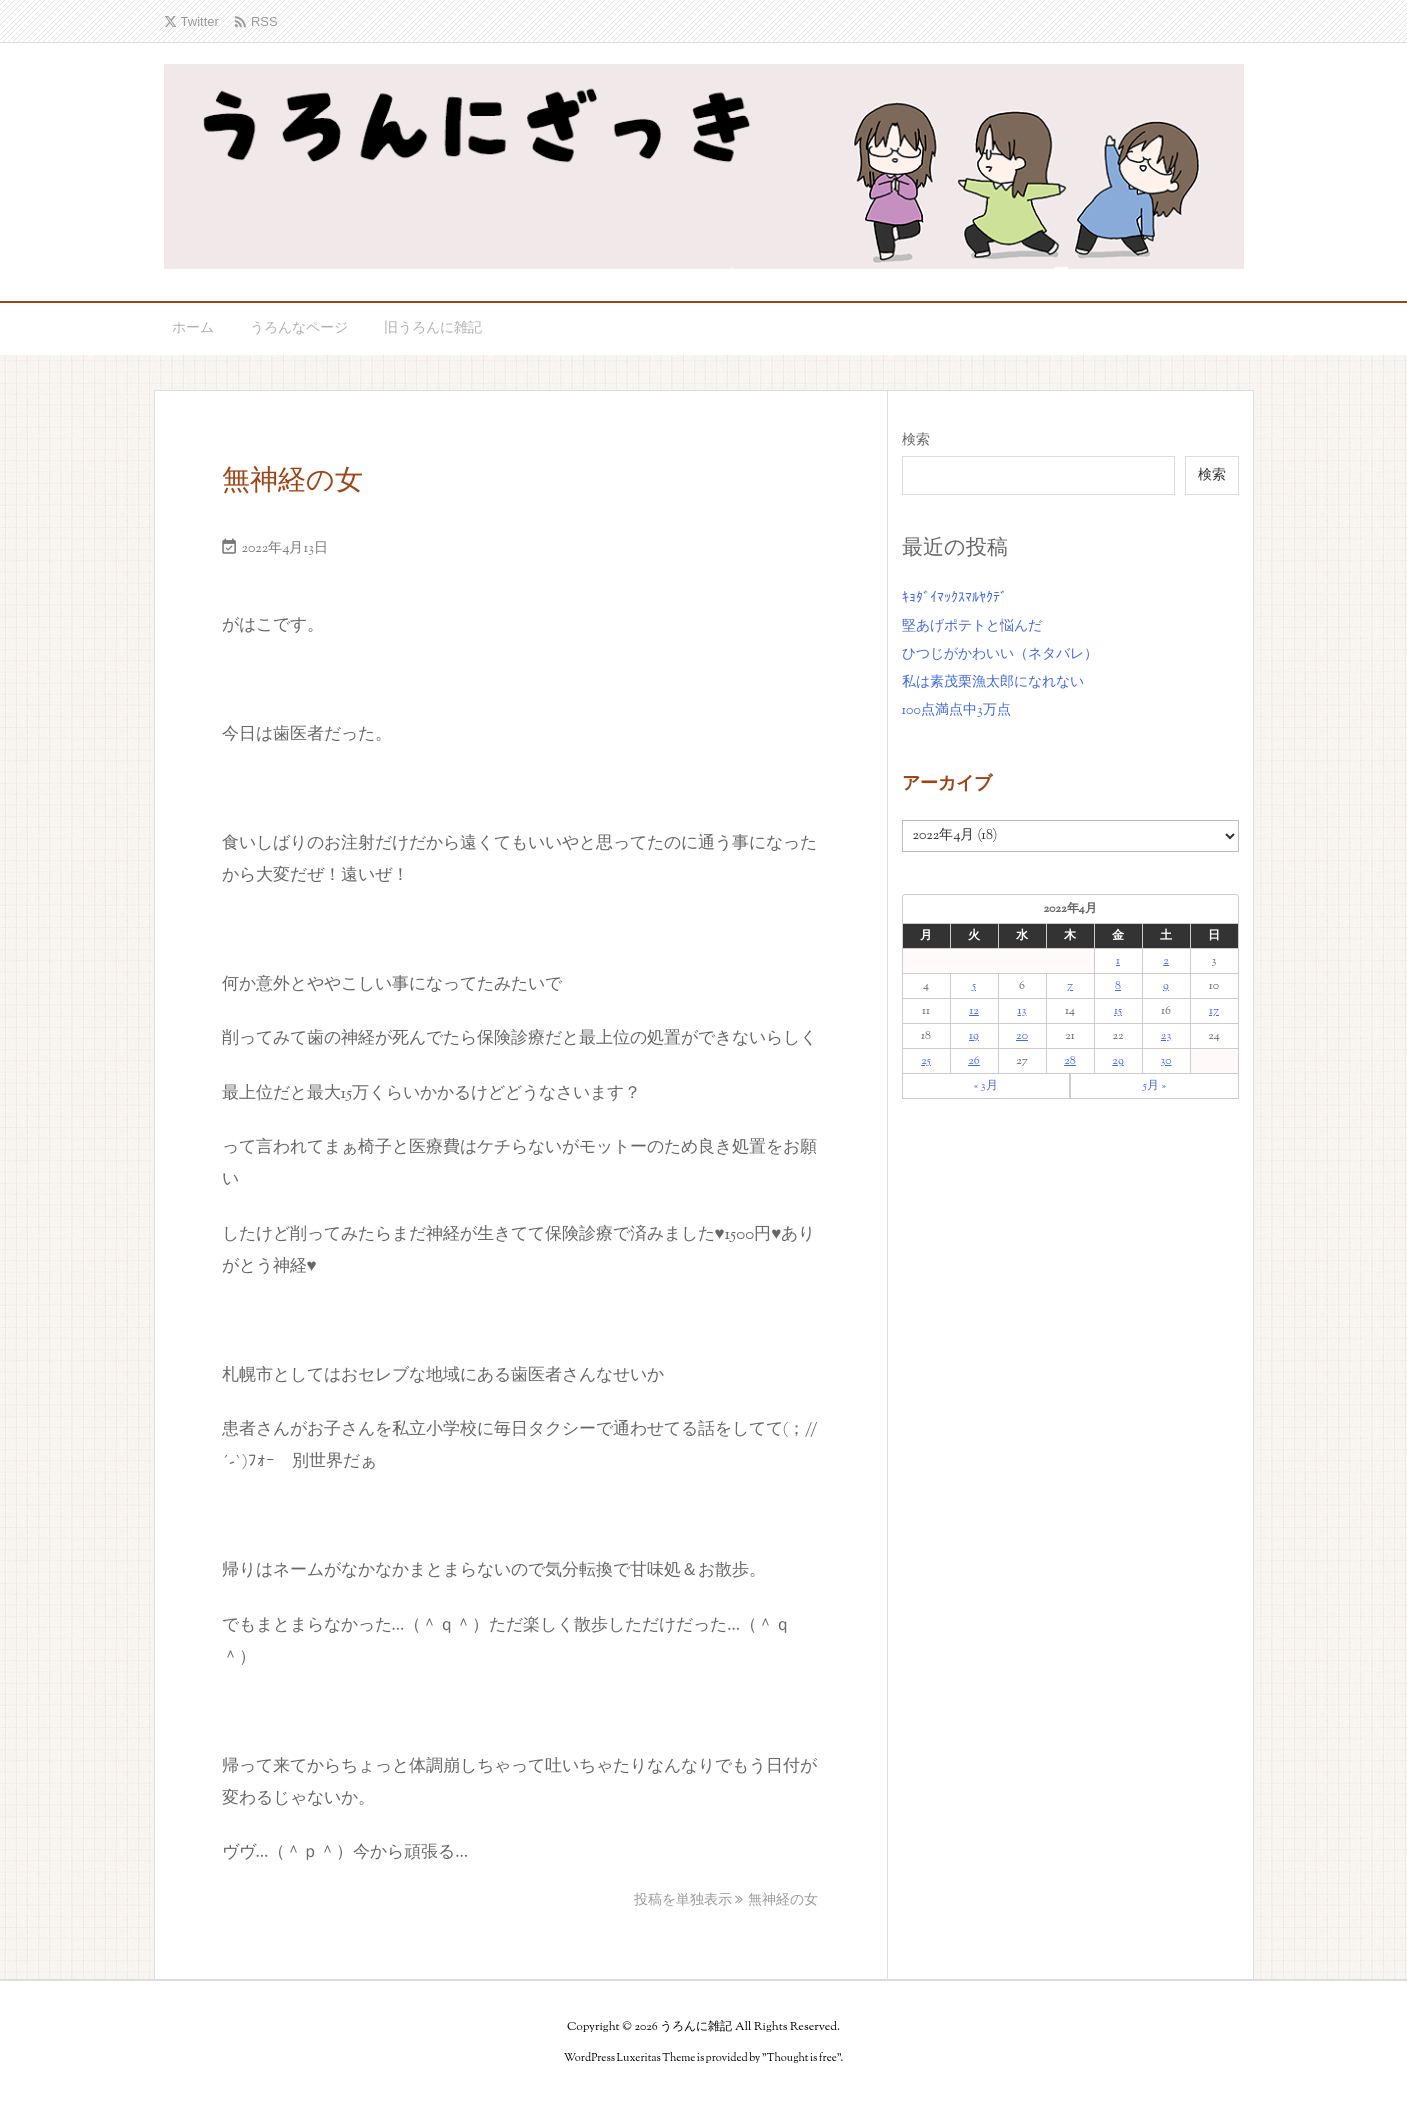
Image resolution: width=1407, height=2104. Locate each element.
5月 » (1154, 1086)
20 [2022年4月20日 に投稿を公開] (1022, 1036)
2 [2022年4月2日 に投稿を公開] (1166, 961)
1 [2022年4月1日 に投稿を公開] (1118, 961)
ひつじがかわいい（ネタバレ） (1000, 655)
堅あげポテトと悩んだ (972, 627)
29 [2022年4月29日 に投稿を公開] (1117, 1061)
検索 (916, 441)
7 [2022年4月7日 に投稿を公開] (1070, 986)
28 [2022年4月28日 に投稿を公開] (1070, 1061)
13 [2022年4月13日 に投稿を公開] (1022, 1011)
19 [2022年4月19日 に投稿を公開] (974, 1036)
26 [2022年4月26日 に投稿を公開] (974, 1061)
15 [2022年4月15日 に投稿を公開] (1118, 1011)
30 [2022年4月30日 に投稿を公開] (1165, 1061)
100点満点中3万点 (956, 711)
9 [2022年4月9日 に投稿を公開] (1166, 986)
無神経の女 (292, 482)
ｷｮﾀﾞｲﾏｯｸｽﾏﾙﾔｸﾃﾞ (954, 599)
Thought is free (802, 2058)
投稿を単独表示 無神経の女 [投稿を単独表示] (726, 1901)
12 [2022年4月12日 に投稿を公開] (974, 1011)
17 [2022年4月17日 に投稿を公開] (1214, 1011)
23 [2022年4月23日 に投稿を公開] (1166, 1036)
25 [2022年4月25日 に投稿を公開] (926, 1061)
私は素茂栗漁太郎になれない (993, 683)
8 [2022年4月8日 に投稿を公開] (1118, 986)
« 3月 (986, 1086)
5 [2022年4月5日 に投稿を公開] (974, 986)
